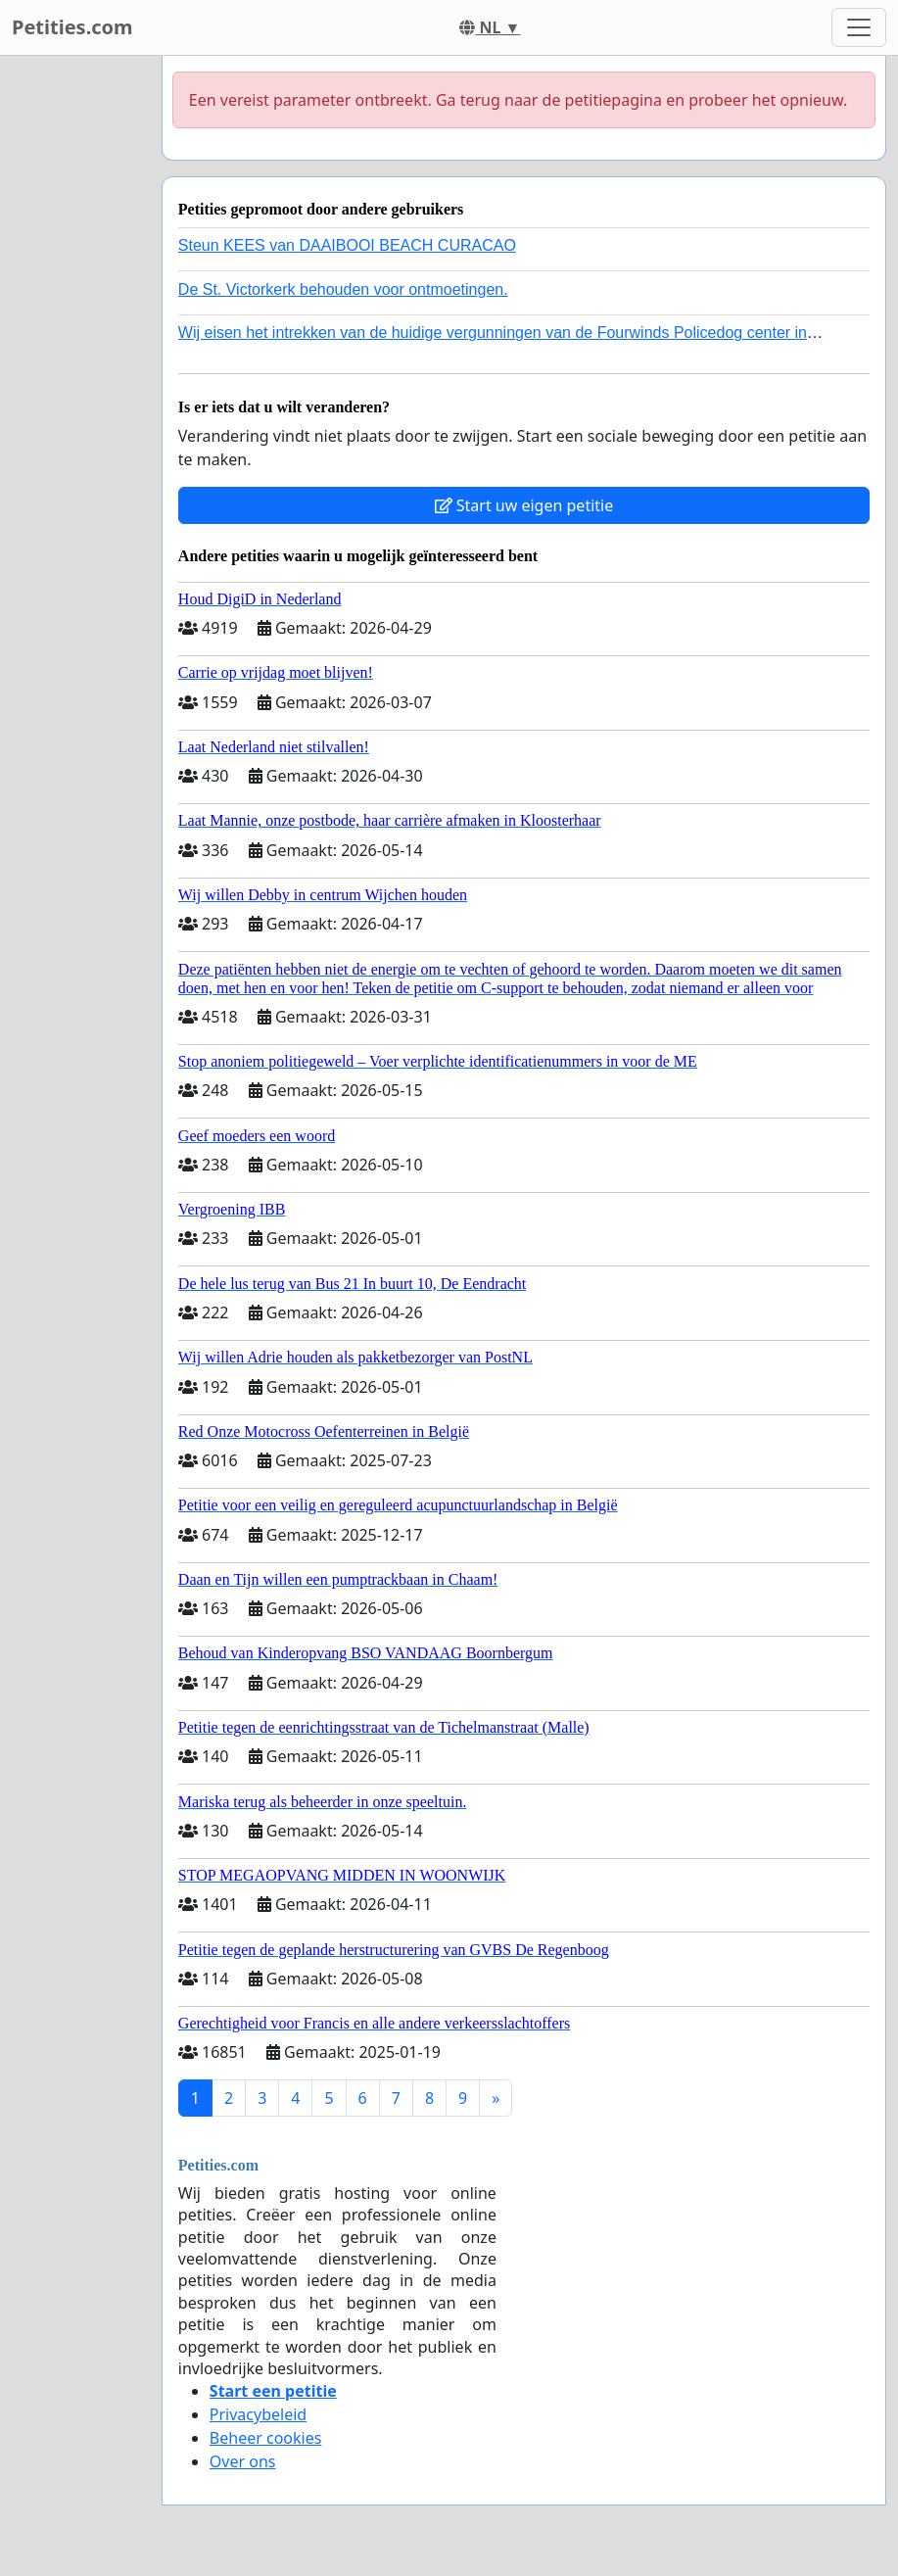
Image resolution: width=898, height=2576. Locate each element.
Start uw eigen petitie (524, 505)
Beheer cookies (266, 2438)
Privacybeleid (258, 2414)
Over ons (243, 2461)
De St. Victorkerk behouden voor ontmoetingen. (343, 289)
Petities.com (72, 27)
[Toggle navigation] (858, 27)
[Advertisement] (75, 350)
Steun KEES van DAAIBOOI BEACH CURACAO (347, 245)
